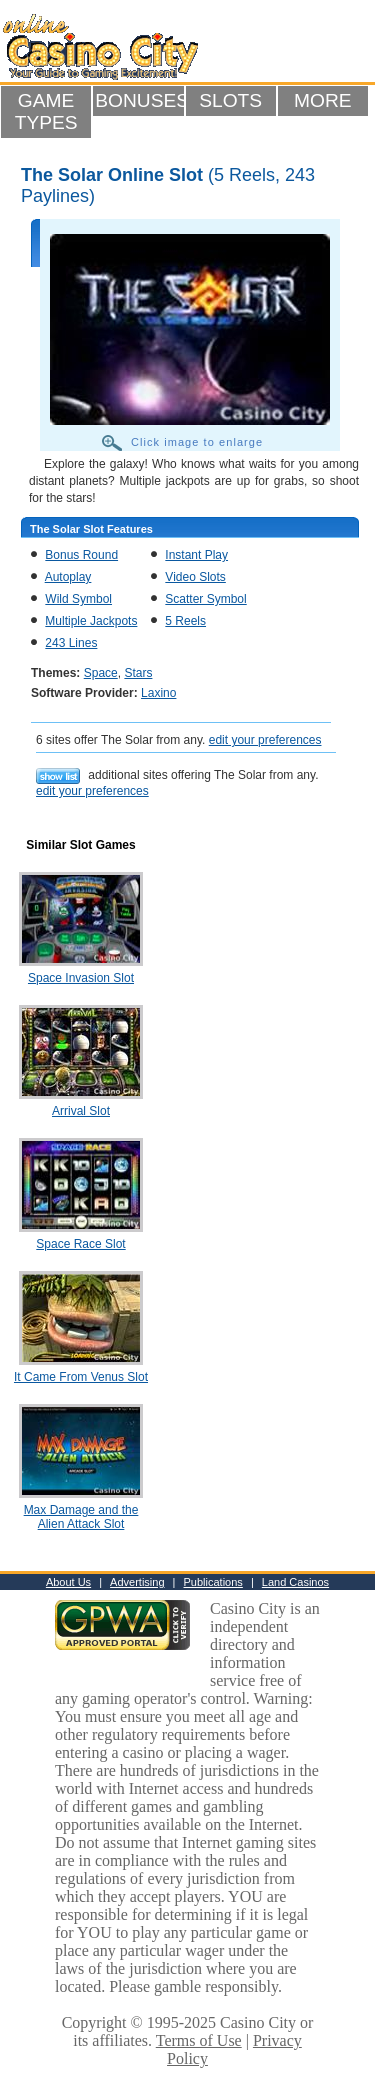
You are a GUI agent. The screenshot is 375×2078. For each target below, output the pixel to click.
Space (101, 673)
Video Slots (195, 577)
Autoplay (68, 577)
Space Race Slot (80, 1244)
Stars (138, 673)
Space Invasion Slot (81, 978)
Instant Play (196, 555)
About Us (68, 1582)
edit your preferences (265, 740)
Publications (213, 1582)
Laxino (158, 693)
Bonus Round (81, 555)
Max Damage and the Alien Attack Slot (81, 1517)
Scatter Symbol (205, 599)
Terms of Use (199, 2040)
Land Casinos (295, 1582)
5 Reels (185, 621)
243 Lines (71, 643)
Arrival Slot (81, 1111)
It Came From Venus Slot (81, 1377)
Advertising (137, 1582)
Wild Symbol (78, 599)
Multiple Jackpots (91, 621)
